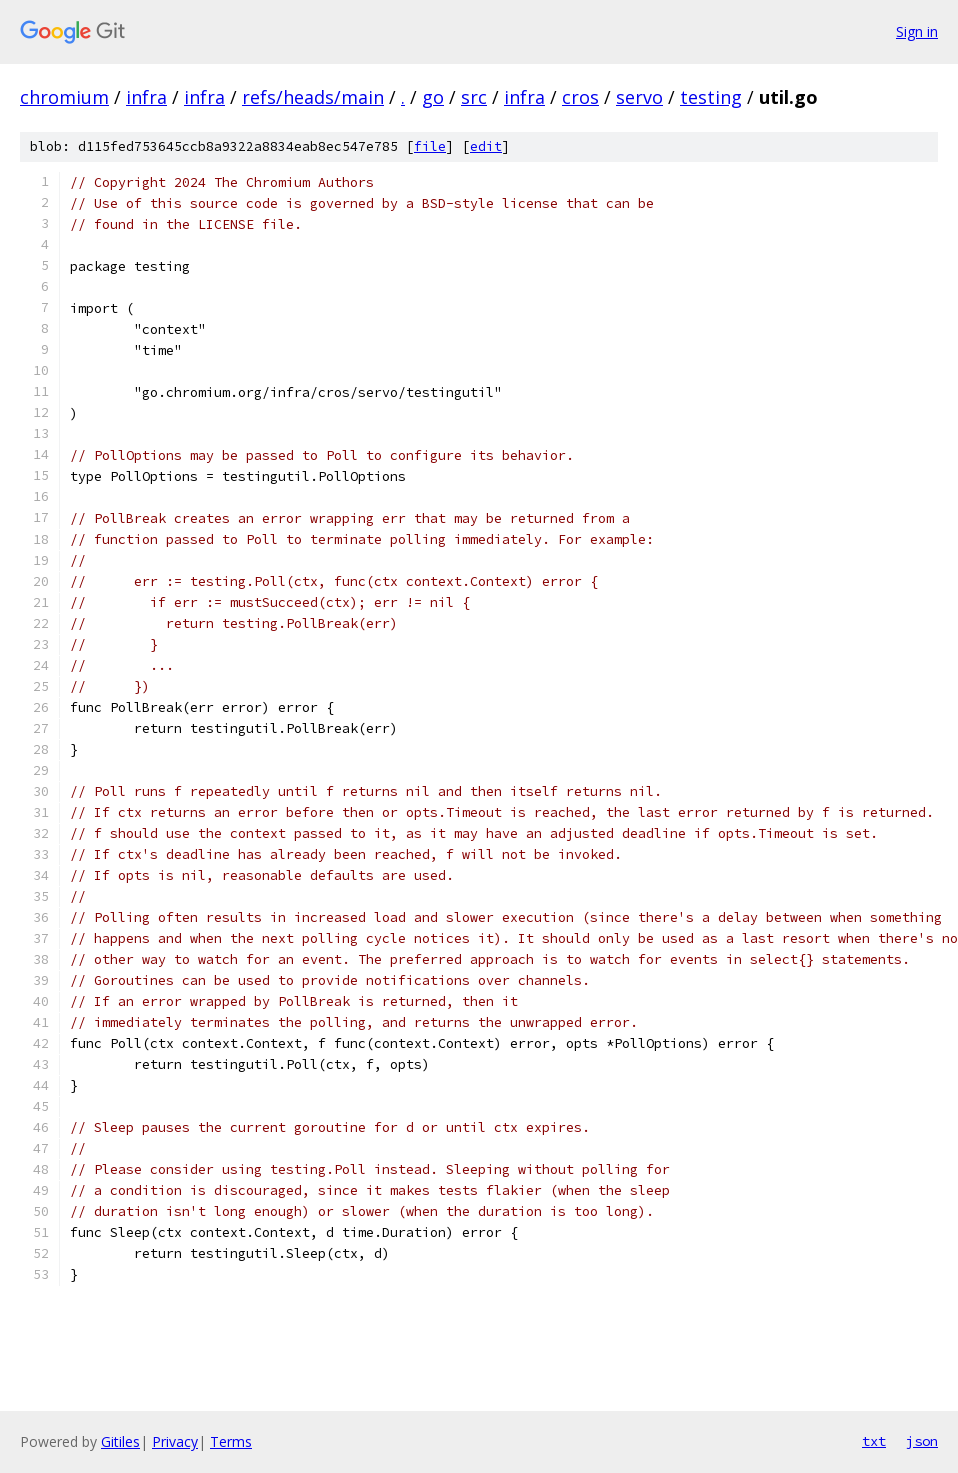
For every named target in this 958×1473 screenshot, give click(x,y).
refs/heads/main (313, 97)
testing (711, 97)
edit (486, 146)
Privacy (175, 1441)
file (430, 146)
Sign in (917, 31)
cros (580, 97)
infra (146, 97)
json (922, 1441)
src (474, 97)
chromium (64, 97)
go (433, 97)
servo (639, 97)
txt (874, 1441)
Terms (231, 1441)
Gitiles (120, 1441)
